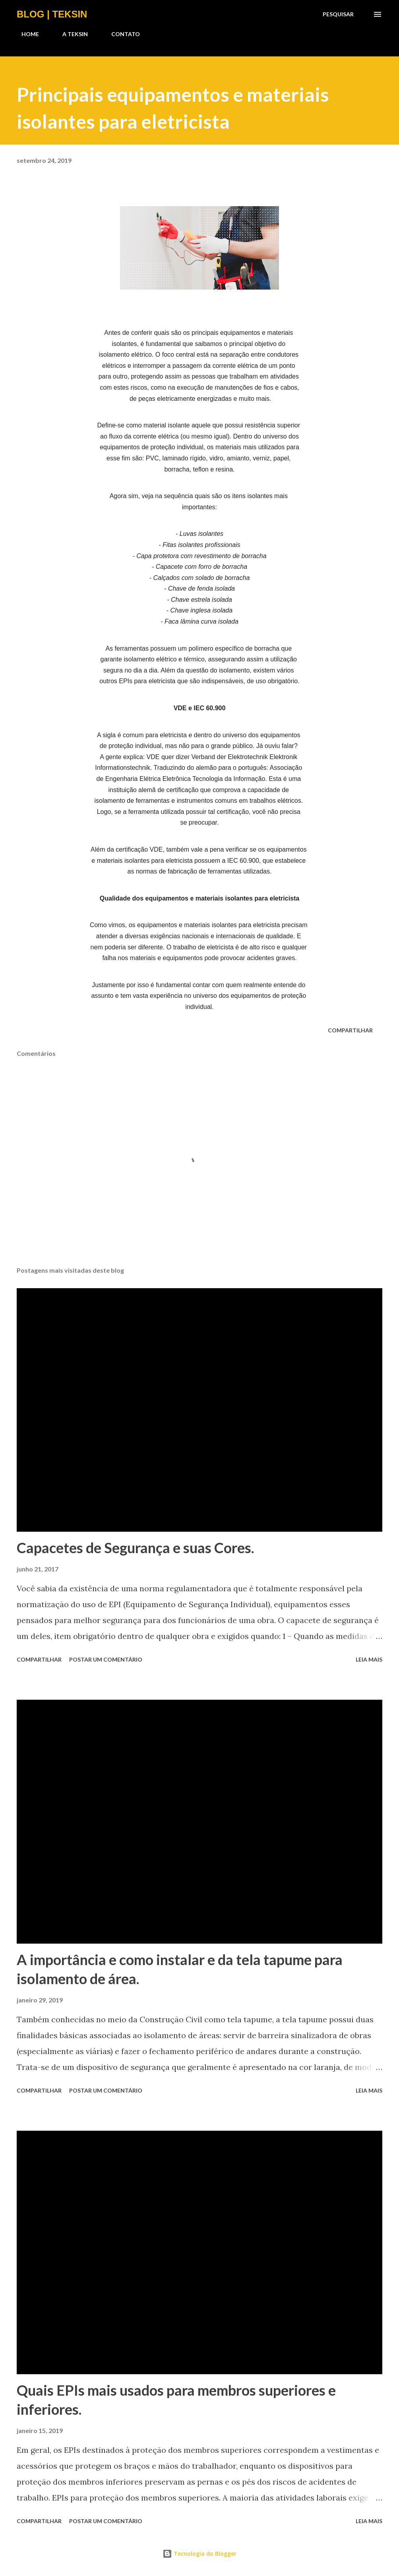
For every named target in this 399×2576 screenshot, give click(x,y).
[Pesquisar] (338, 14)
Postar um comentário (105, 1659)
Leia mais (369, 1659)
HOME (25, 34)
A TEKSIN (70, 34)
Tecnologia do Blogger (199, 2553)
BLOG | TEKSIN (52, 14)
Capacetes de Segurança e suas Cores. (135, 1547)
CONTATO (121, 34)
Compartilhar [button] (350, 1030)
